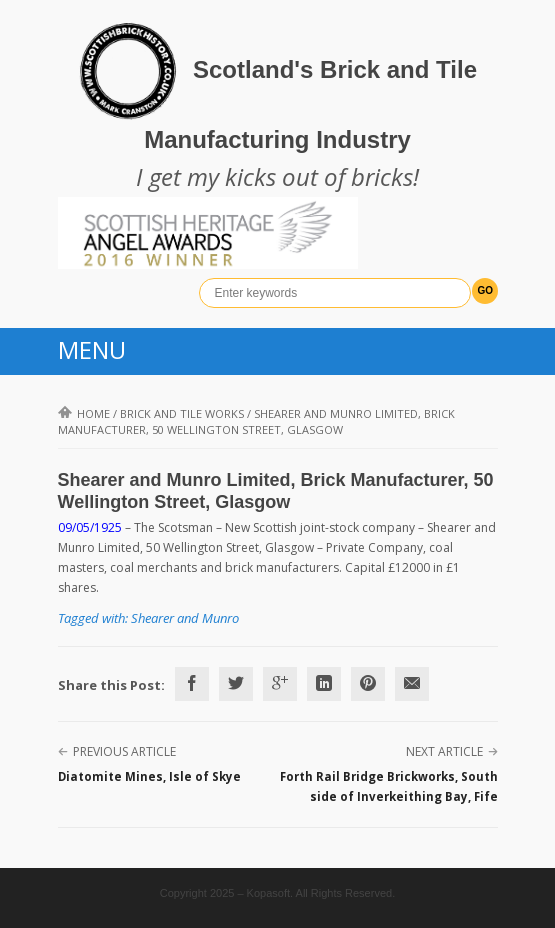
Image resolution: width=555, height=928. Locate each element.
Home (84, 413)
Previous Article (124, 751)
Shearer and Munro (185, 618)
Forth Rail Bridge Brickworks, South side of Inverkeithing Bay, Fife (389, 786)
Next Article (444, 751)
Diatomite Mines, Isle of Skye (149, 776)
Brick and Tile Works (182, 413)
